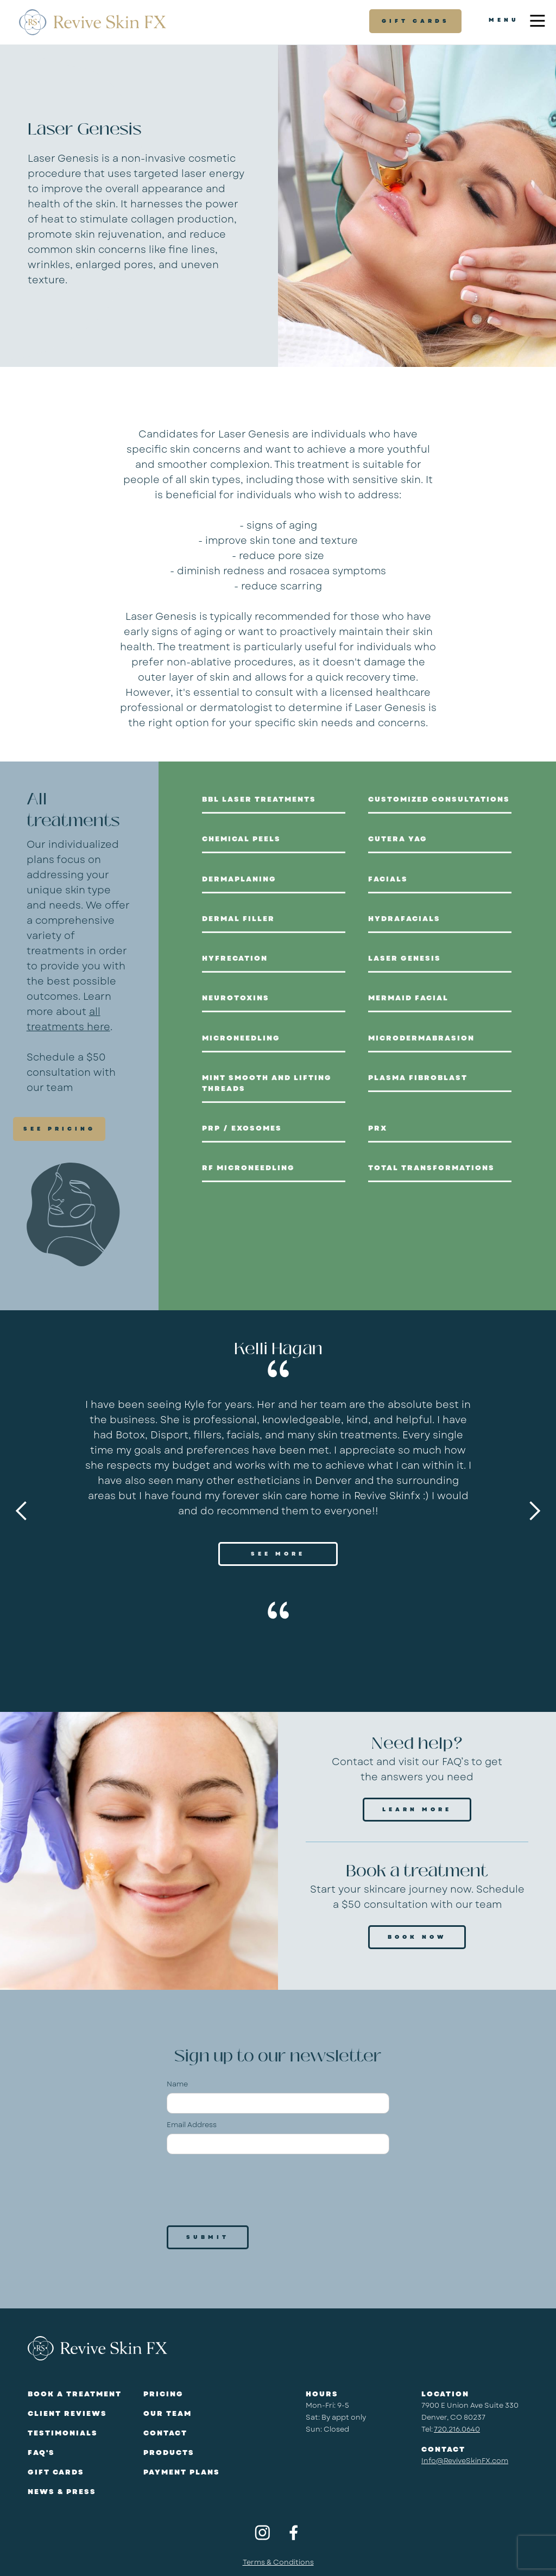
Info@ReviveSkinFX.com (464, 2461)
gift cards (416, 21)
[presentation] (249, 2189)
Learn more (417, 1809)
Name (177, 2084)
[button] (21, 1511)
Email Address (192, 2125)
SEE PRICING (59, 1129)
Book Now (417, 1937)
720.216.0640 (457, 2429)
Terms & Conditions (278, 2562)
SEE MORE (278, 1554)
